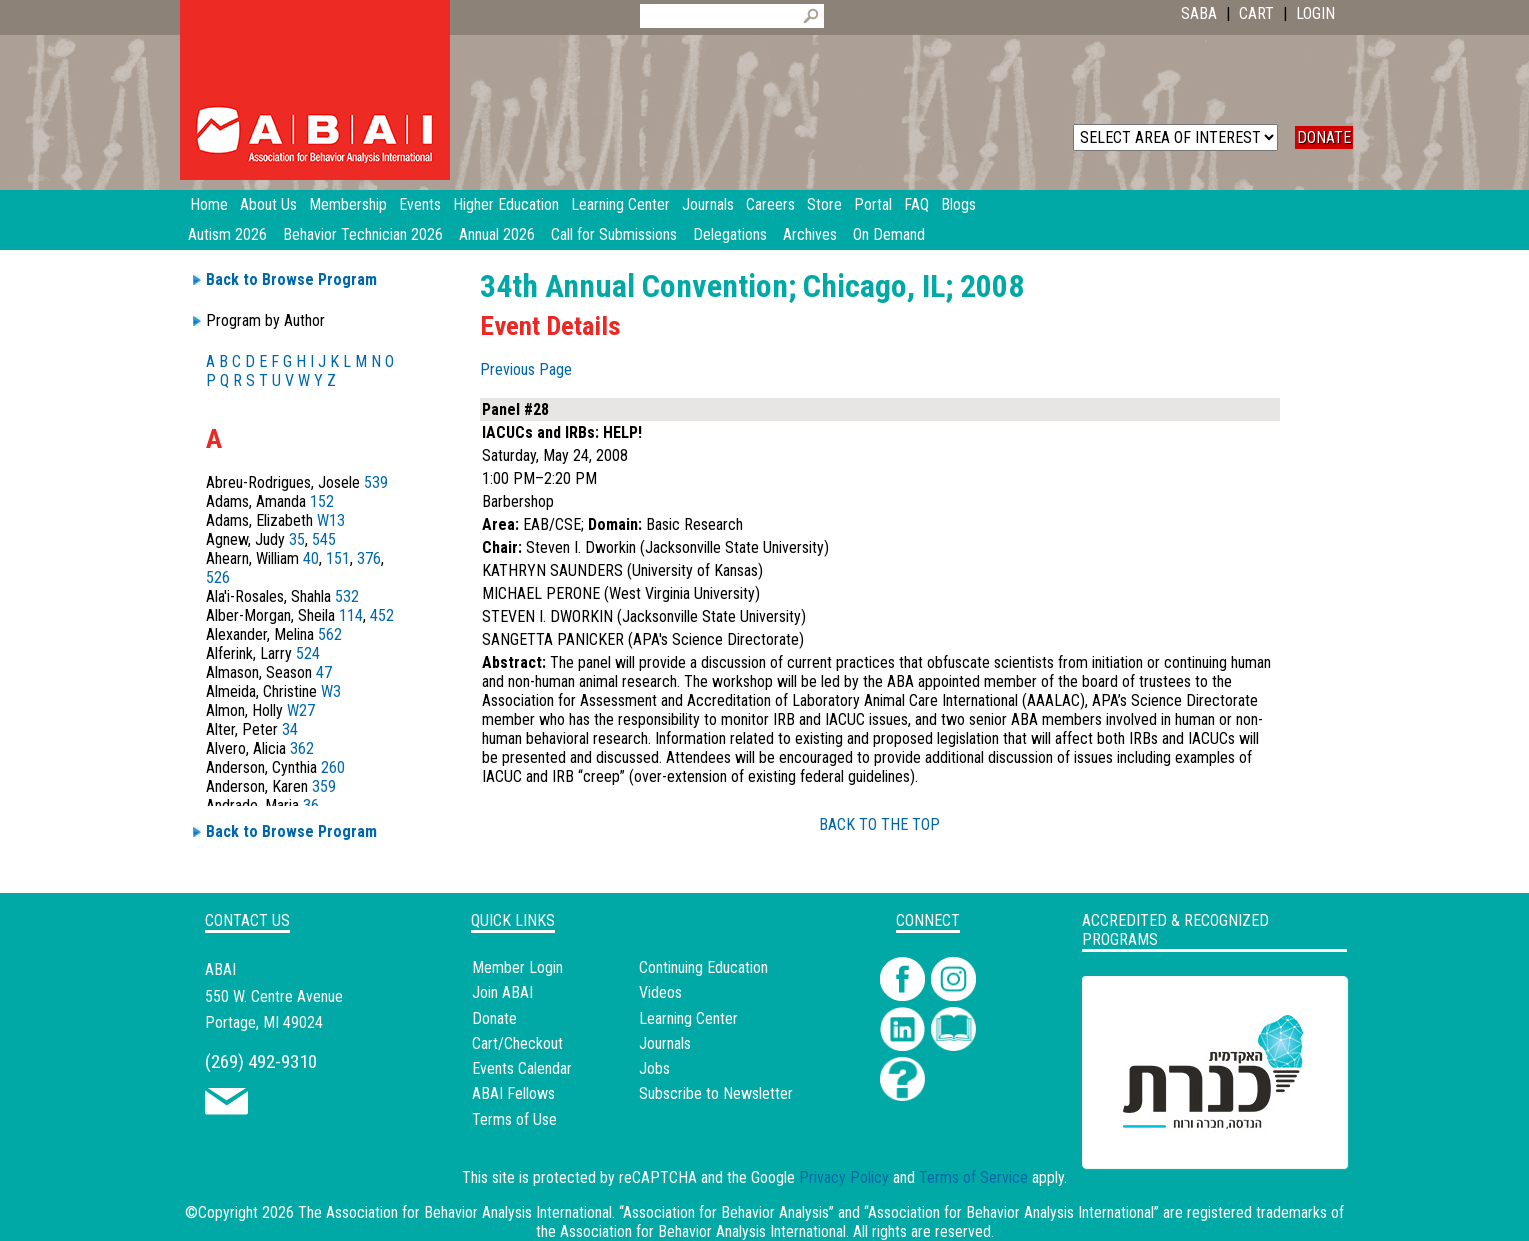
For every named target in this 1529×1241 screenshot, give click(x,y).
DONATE (1324, 137)
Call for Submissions (614, 234)
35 (297, 539)
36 (311, 805)
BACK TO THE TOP (879, 824)
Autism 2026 (227, 234)
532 (347, 596)
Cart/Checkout (517, 1043)
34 (290, 729)
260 (333, 767)
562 (330, 634)
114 (351, 615)
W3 (331, 691)
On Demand (889, 234)
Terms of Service (973, 1177)
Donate (494, 1018)
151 (338, 558)
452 (382, 615)
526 (218, 577)
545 (324, 539)
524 (308, 653)
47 (324, 672)
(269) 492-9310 (261, 1061)
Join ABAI (502, 992)
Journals (665, 1043)
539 (376, 482)
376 (369, 558)
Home (209, 204)
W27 (301, 710)
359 (324, 786)
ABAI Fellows (513, 1093)
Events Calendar (522, 1068)
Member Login (517, 967)
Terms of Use (514, 1119)
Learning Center (688, 1018)
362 (302, 748)
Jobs (654, 1068)
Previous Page (526, 369)
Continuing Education (703, 967)
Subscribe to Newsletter (716, 1093)
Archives (810, 234)
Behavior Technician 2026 (363, 234)
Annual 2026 (497, 234)
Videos (660, 992)
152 (322, 501)
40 (311, 558)
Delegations (730, 234)
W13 (331, 520)
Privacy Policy (844, 1177)
